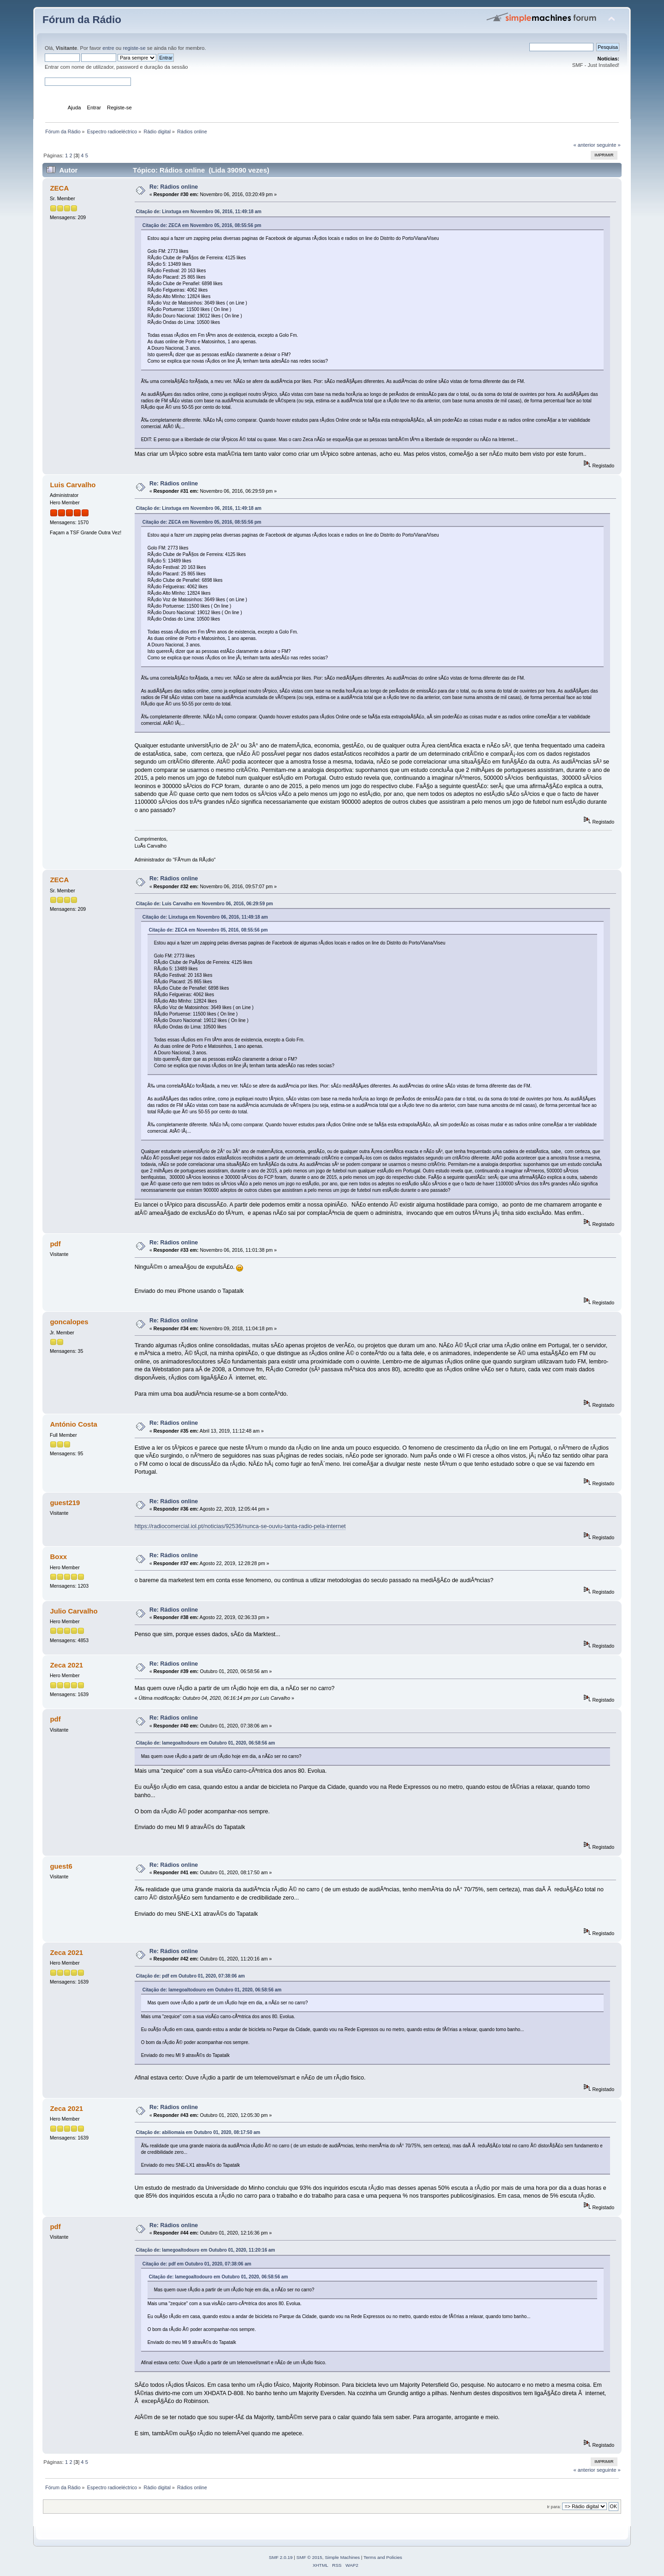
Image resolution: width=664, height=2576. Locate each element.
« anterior (584, 145)
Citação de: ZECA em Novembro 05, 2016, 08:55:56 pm (201, 225)
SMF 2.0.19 (281, 2557)
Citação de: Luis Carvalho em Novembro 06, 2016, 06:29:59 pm (204, 903)
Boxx (58, 1556)
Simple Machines (342, 2557)
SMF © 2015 (309, 2557)
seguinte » (609, 145)
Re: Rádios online (173, 187)
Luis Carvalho (72, 485)
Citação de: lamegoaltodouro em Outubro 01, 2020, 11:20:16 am (205, 2250)
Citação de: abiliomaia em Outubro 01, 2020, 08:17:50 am (198, 2132)
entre (108, 48)
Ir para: (554, 2506)
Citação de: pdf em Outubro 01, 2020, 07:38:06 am (190, 1975)
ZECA (59, 188)
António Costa (73, 1424)
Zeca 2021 (66, 1665)
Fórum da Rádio (81, 19)
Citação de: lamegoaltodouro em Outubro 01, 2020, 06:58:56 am (205, 1742)
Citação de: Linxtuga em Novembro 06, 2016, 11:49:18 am (198, 211)
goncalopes (69, 1322)
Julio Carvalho (73, 1611)
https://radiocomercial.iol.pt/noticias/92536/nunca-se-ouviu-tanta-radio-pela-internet (240, 1526)
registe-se (134, 48)
